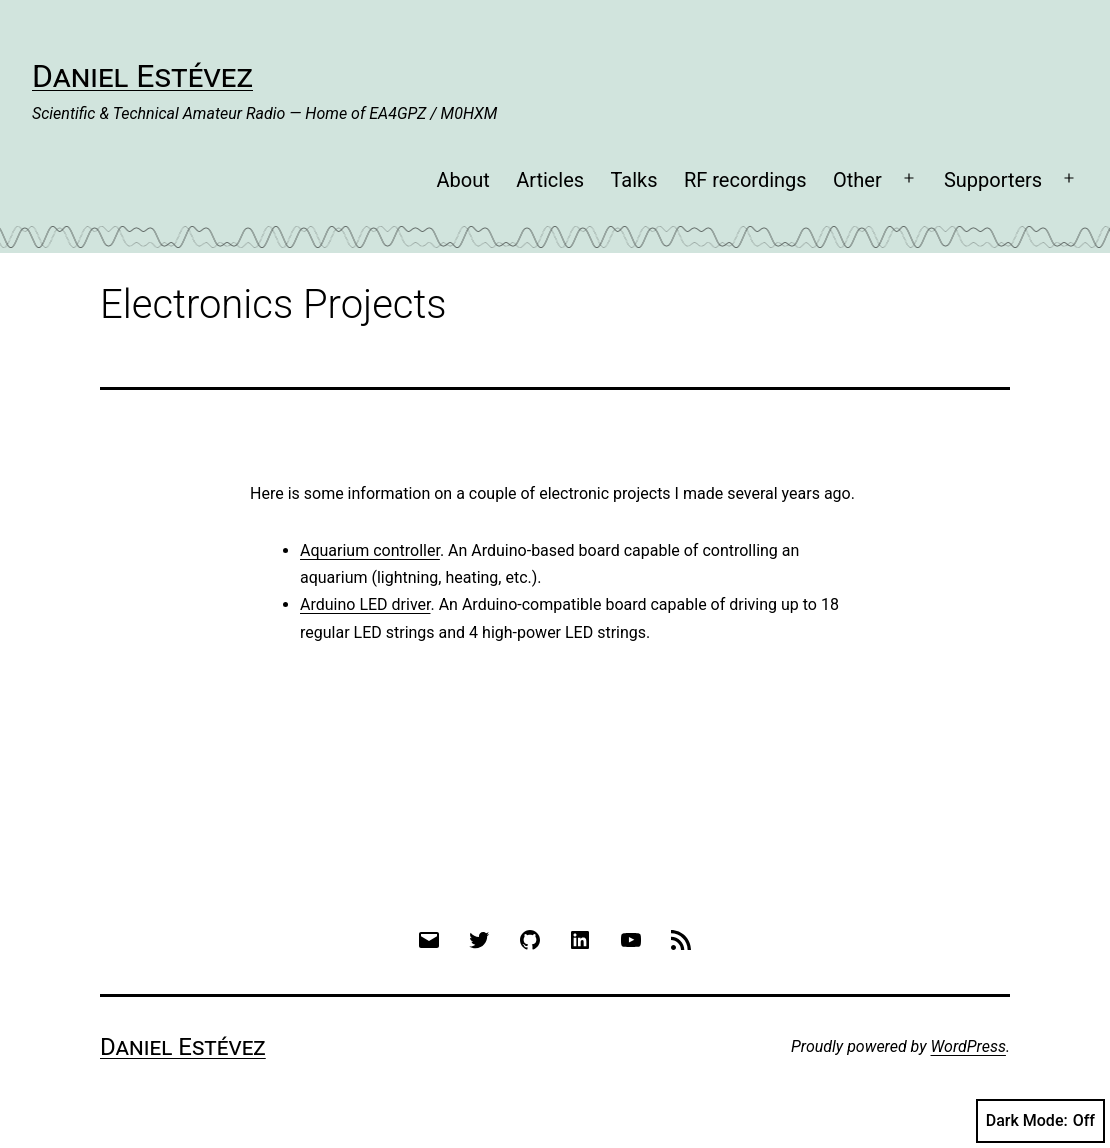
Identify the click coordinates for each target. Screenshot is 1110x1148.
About (462, 180)
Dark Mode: (1040, 1121)
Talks (633, 180)
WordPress (968, 1046)
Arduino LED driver (365, 604)
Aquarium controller (370, 550)
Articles (550, 180)
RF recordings (745, 180)
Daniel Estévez (142, 76)
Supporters (993, 180)
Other (857, 180)
